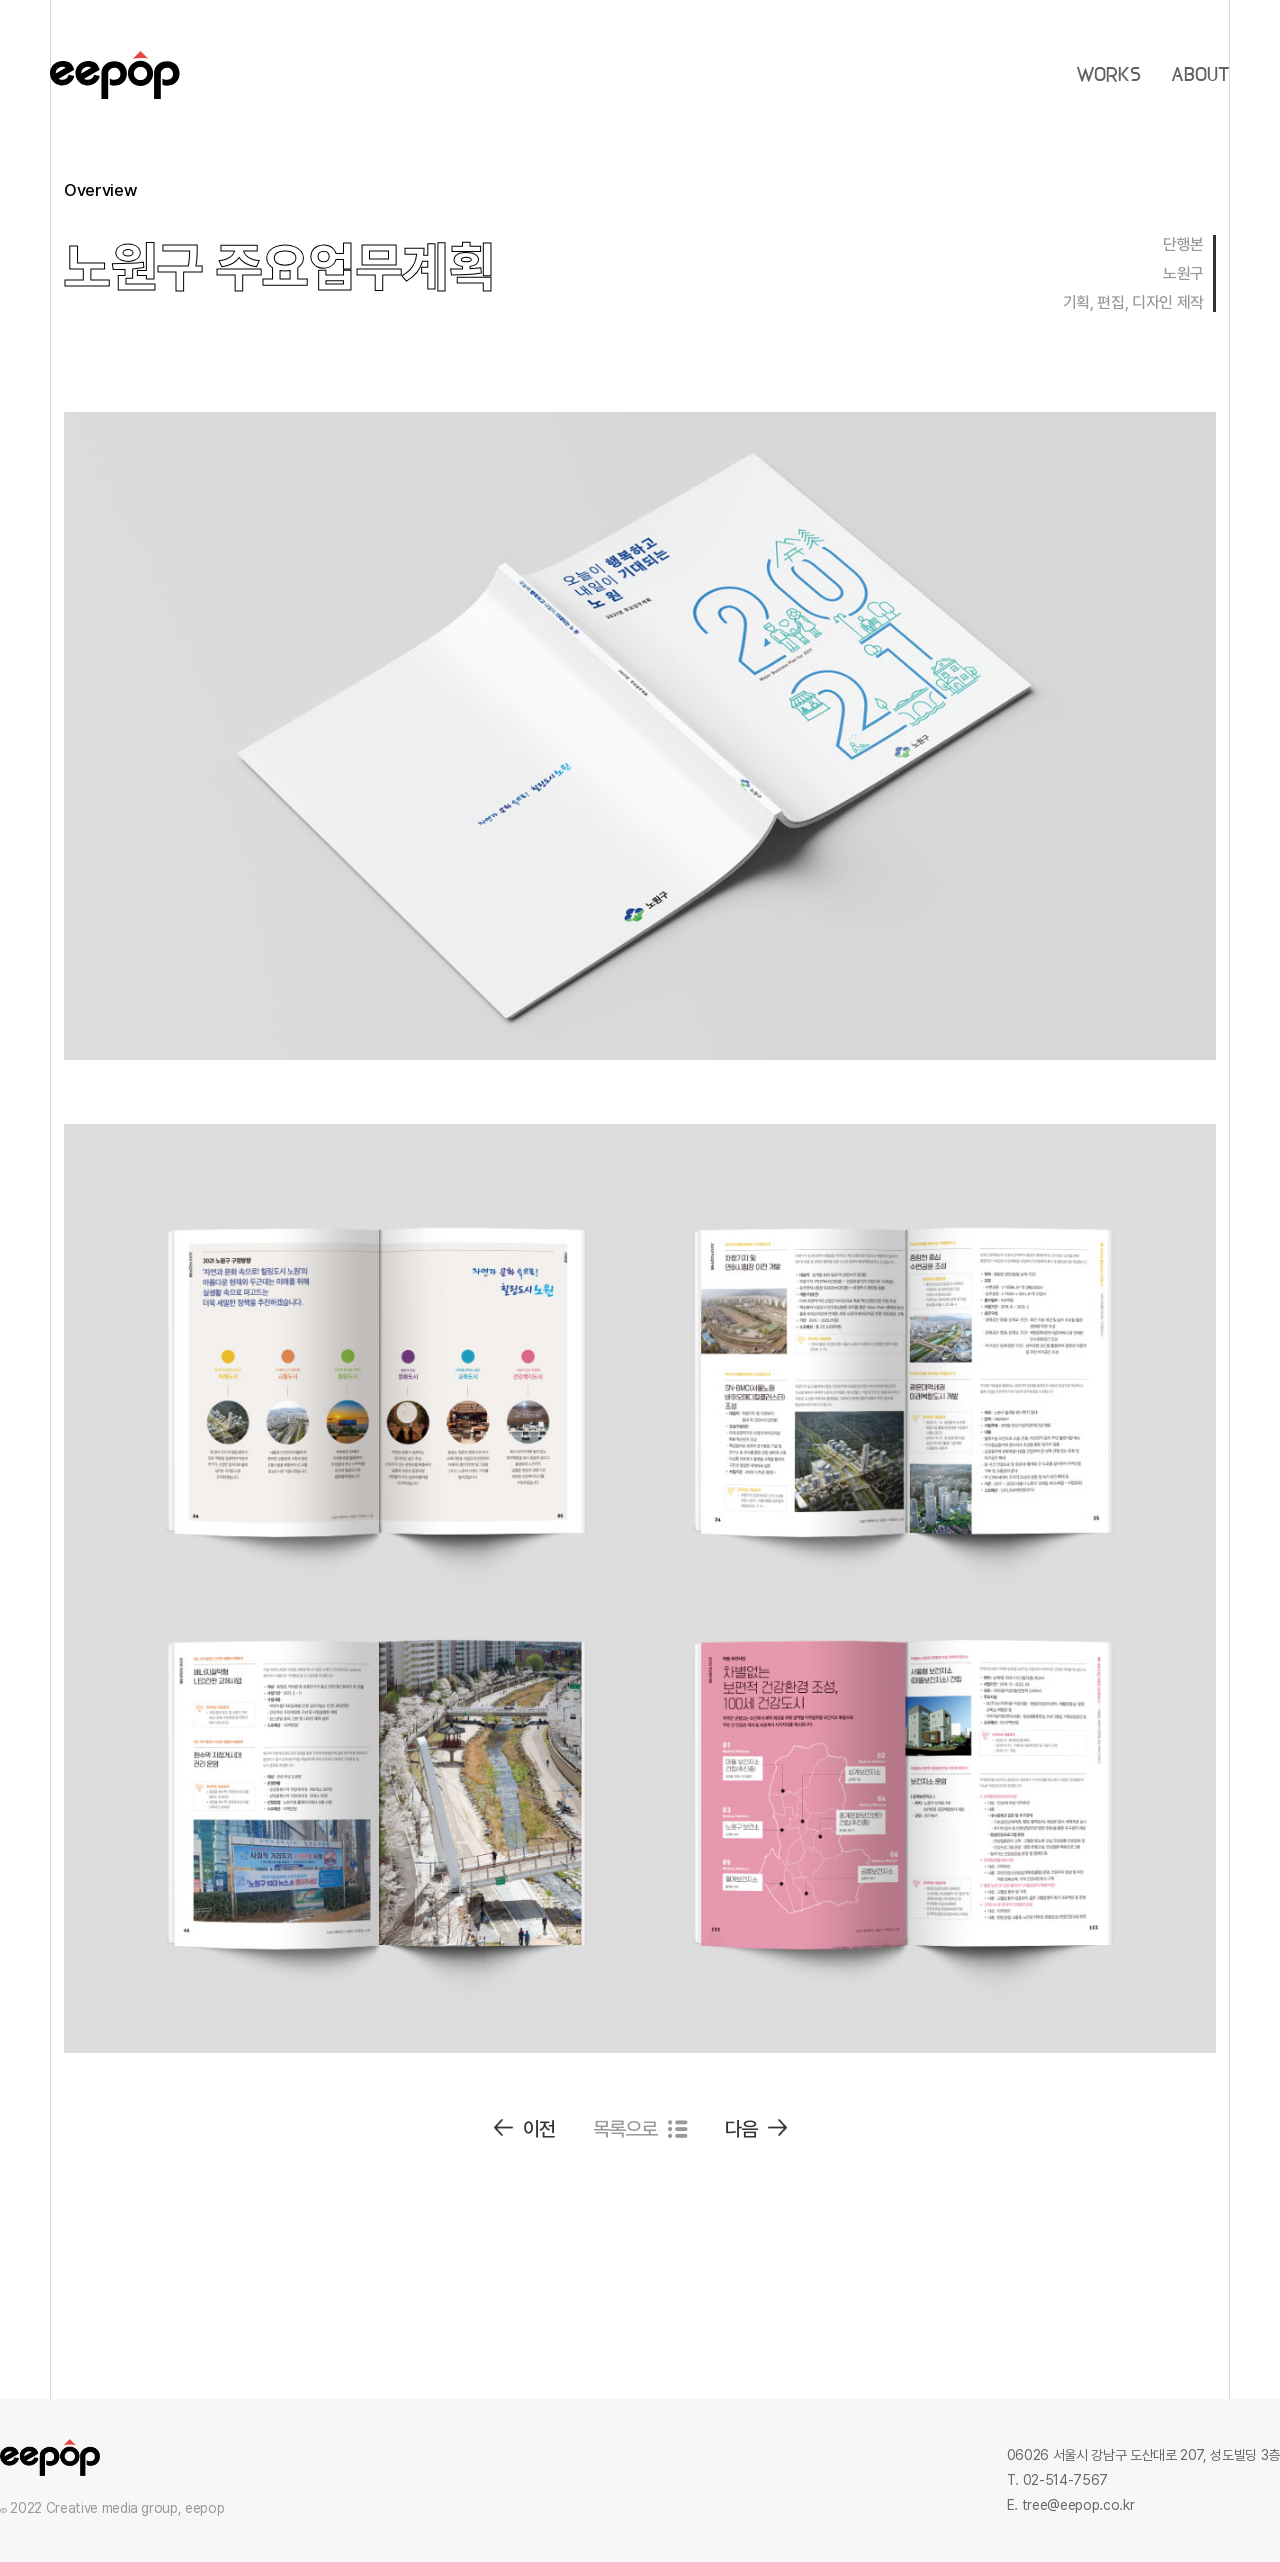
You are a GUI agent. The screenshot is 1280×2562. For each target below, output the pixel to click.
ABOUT (1200, 75)
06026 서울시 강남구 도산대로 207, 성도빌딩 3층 (1143, 2455)
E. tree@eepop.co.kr (1070, 2505)
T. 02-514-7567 (1057, 2480)
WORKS (1108, 75)
